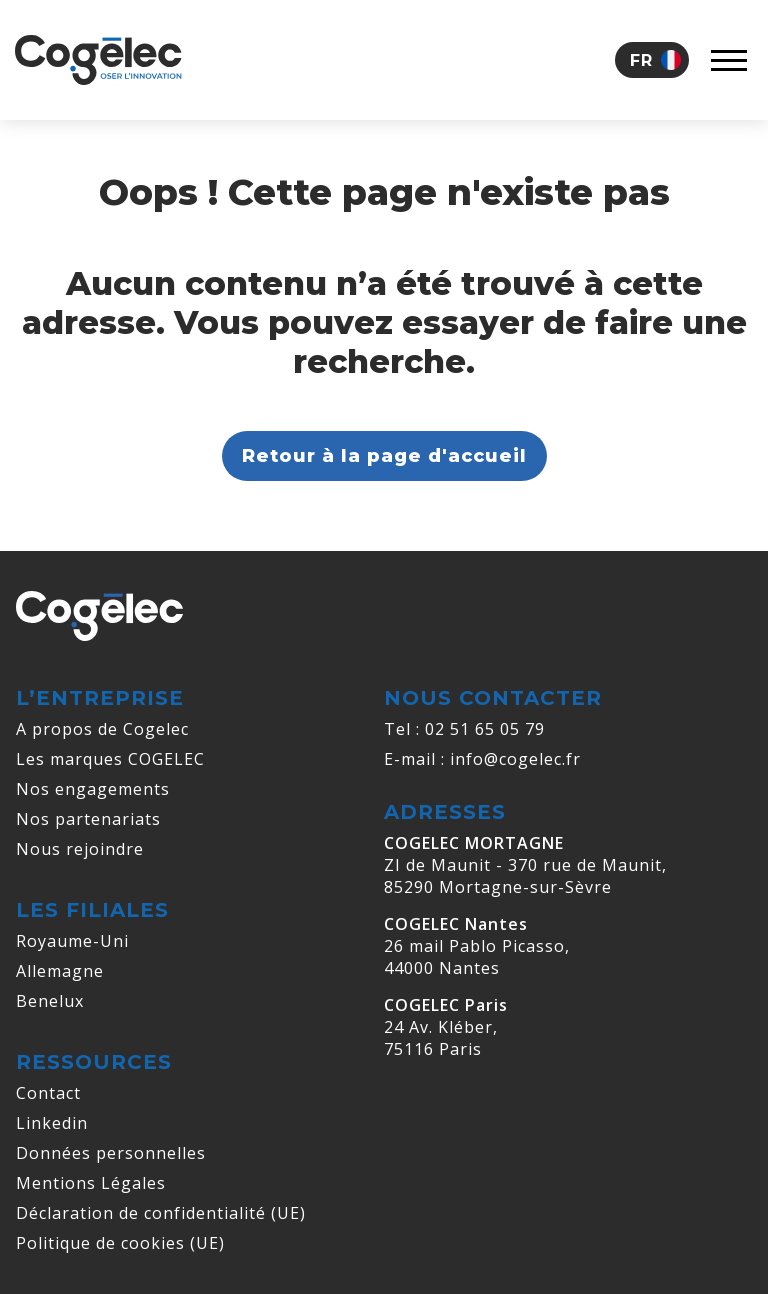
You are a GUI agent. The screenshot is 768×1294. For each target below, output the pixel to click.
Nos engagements (93, 789)
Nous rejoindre (80, 849)
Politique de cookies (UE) (120, 1243)
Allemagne (60, 971)
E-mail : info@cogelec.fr (482, 759)
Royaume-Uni (72, 941)
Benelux (50, 1001)
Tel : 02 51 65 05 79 (464, 729)
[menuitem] (652, 60)
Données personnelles (111, 1153)
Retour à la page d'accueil (384, 456)
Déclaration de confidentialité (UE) (161, 1213)
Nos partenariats (88, 819)
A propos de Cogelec (102, 729)
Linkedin (52, 1123)
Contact (48, 1093)
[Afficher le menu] (729, 60)
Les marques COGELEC (110, 759)
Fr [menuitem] (641, 60)
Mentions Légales (91, 1183)
